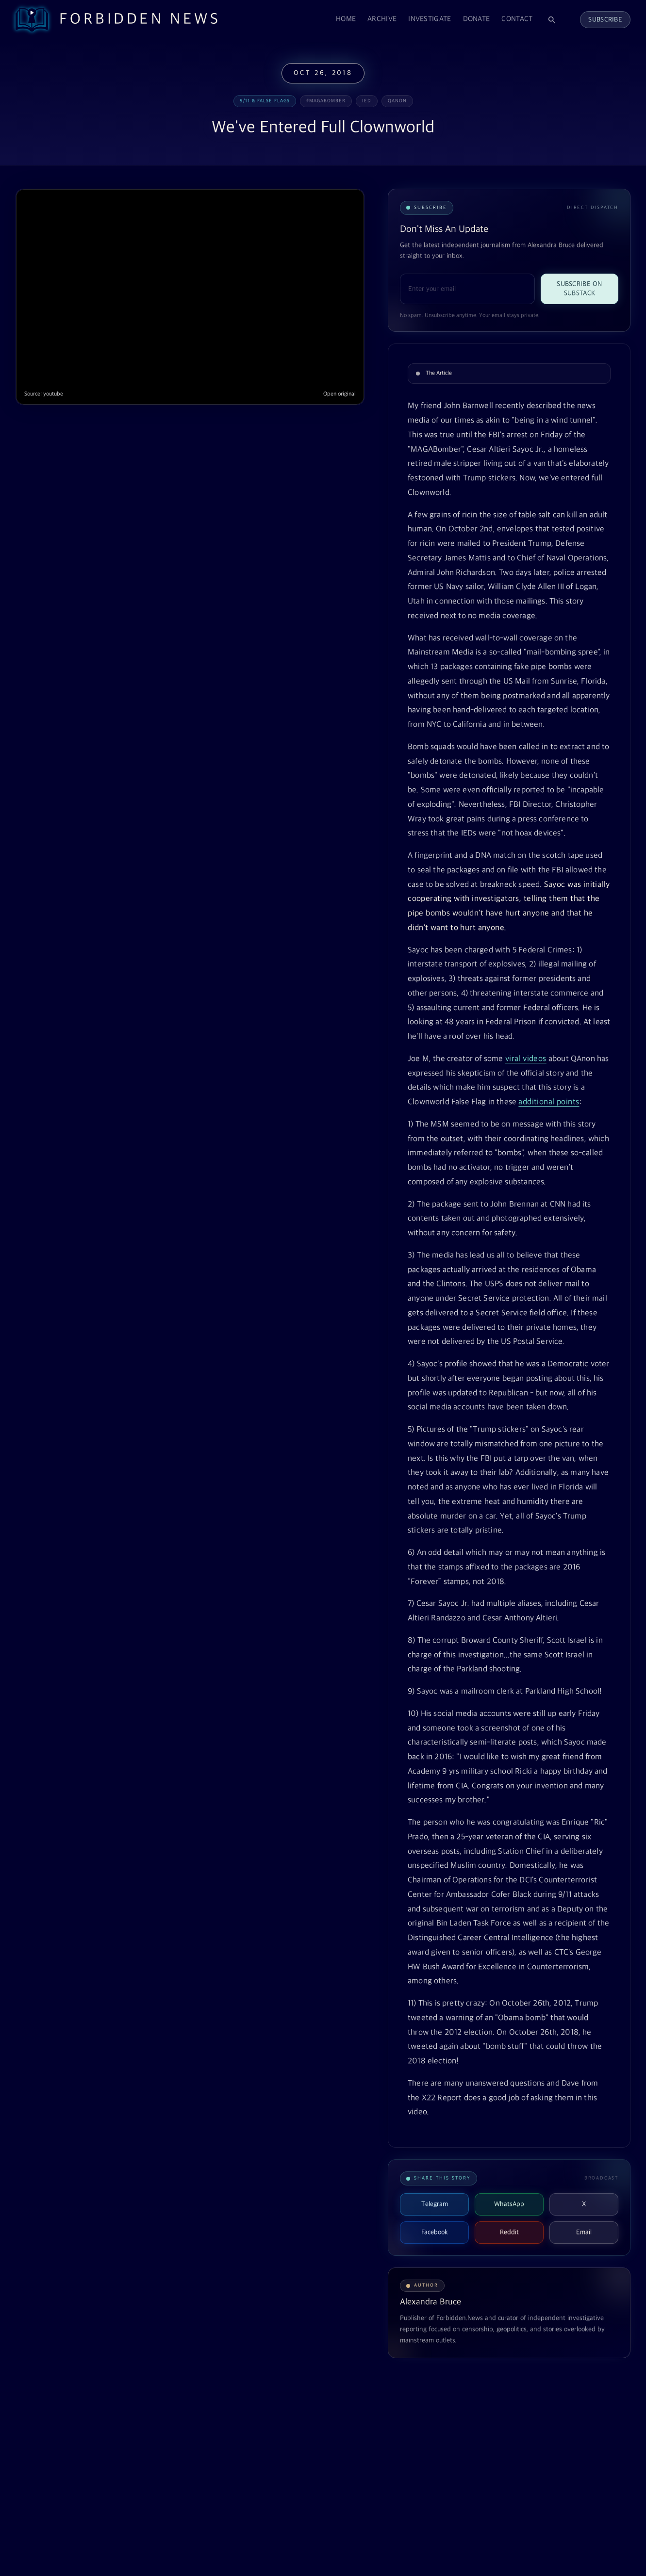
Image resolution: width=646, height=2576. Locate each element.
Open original (339, 394)
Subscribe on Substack (579, 288)
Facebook (434, 2232)
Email (584, 2232)
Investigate (429, 19)
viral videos (526, 1059)
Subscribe (605, 20)
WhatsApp (509, 2204)
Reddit (509, 2232)
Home (346, 19)
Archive (382, 19)
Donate (476, 19)
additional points (548, 1102)
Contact (516, 19)
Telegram (434, 2204)
